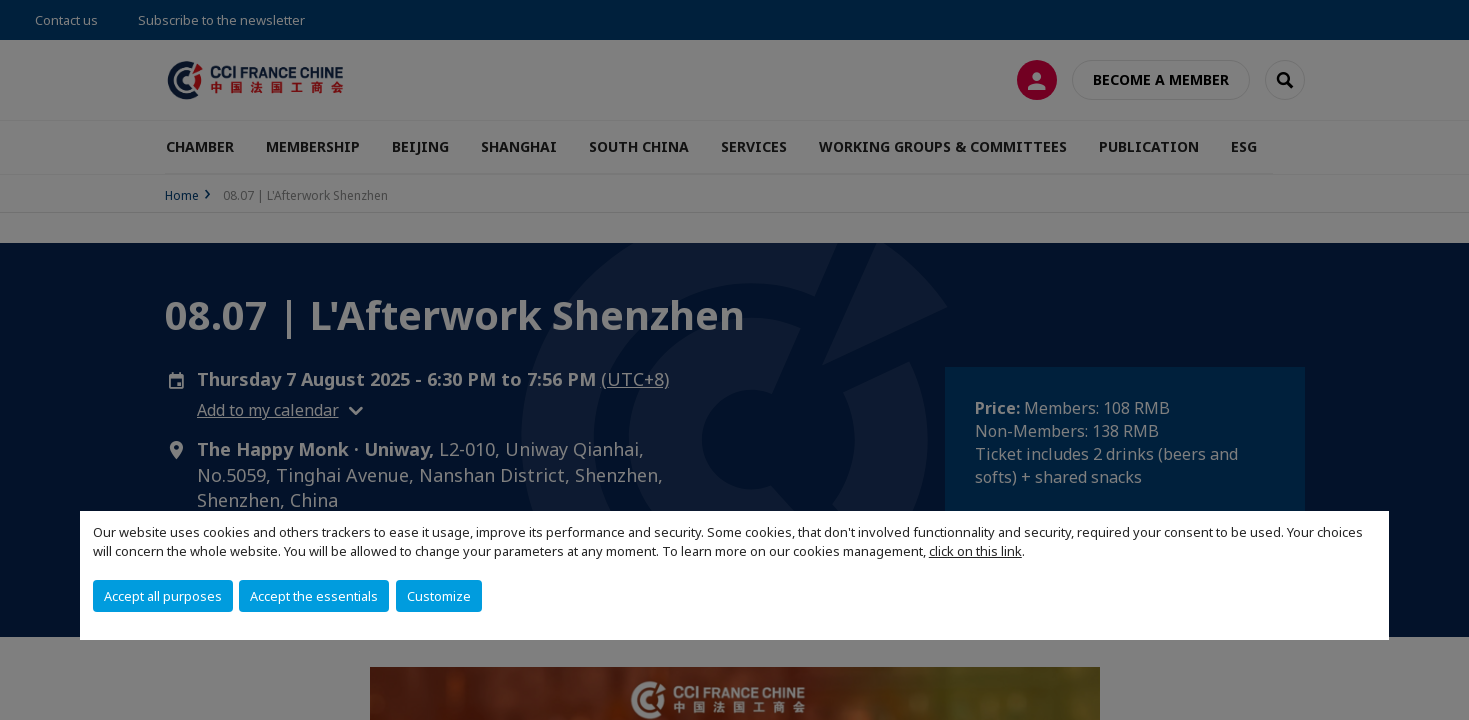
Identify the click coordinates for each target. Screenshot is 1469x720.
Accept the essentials (314, 596)
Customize (439, 596)
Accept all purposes (163, 596)
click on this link (975, 551)
